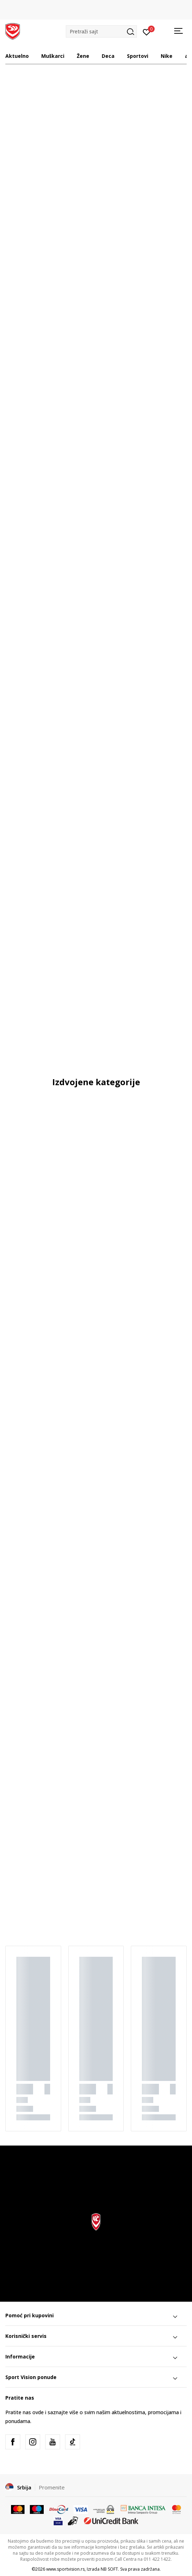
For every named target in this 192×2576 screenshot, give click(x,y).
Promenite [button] (52, 2487)
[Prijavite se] (146, 31)
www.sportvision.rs (65, 2569)
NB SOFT (109, 2569)
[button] (101, 31)
